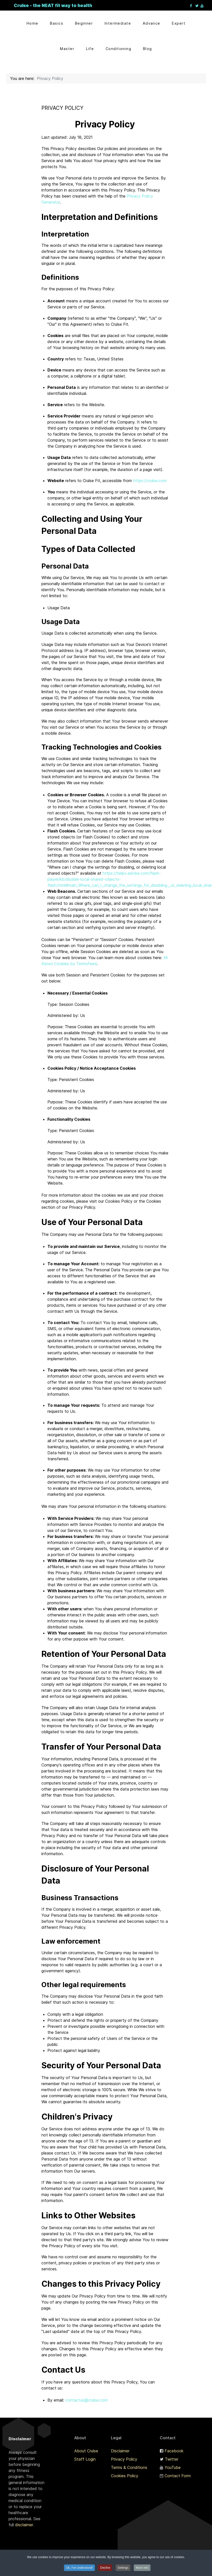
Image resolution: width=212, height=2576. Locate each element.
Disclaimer (120, 2450)
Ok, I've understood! (79, 2567)
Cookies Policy (124, 2475)
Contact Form (178, 2475)
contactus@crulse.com (86, 2400)
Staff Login (85, 2459)
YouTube (173, 2467)
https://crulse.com (150, 480)
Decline (105, 2567)
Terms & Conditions (129, 2467)
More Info (142, 2567)
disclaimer (24, 2524)
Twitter (171, 2459)
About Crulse (86, 2450)
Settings (123, 2567)
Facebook (174, 2450)
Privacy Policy (124, 2459)
